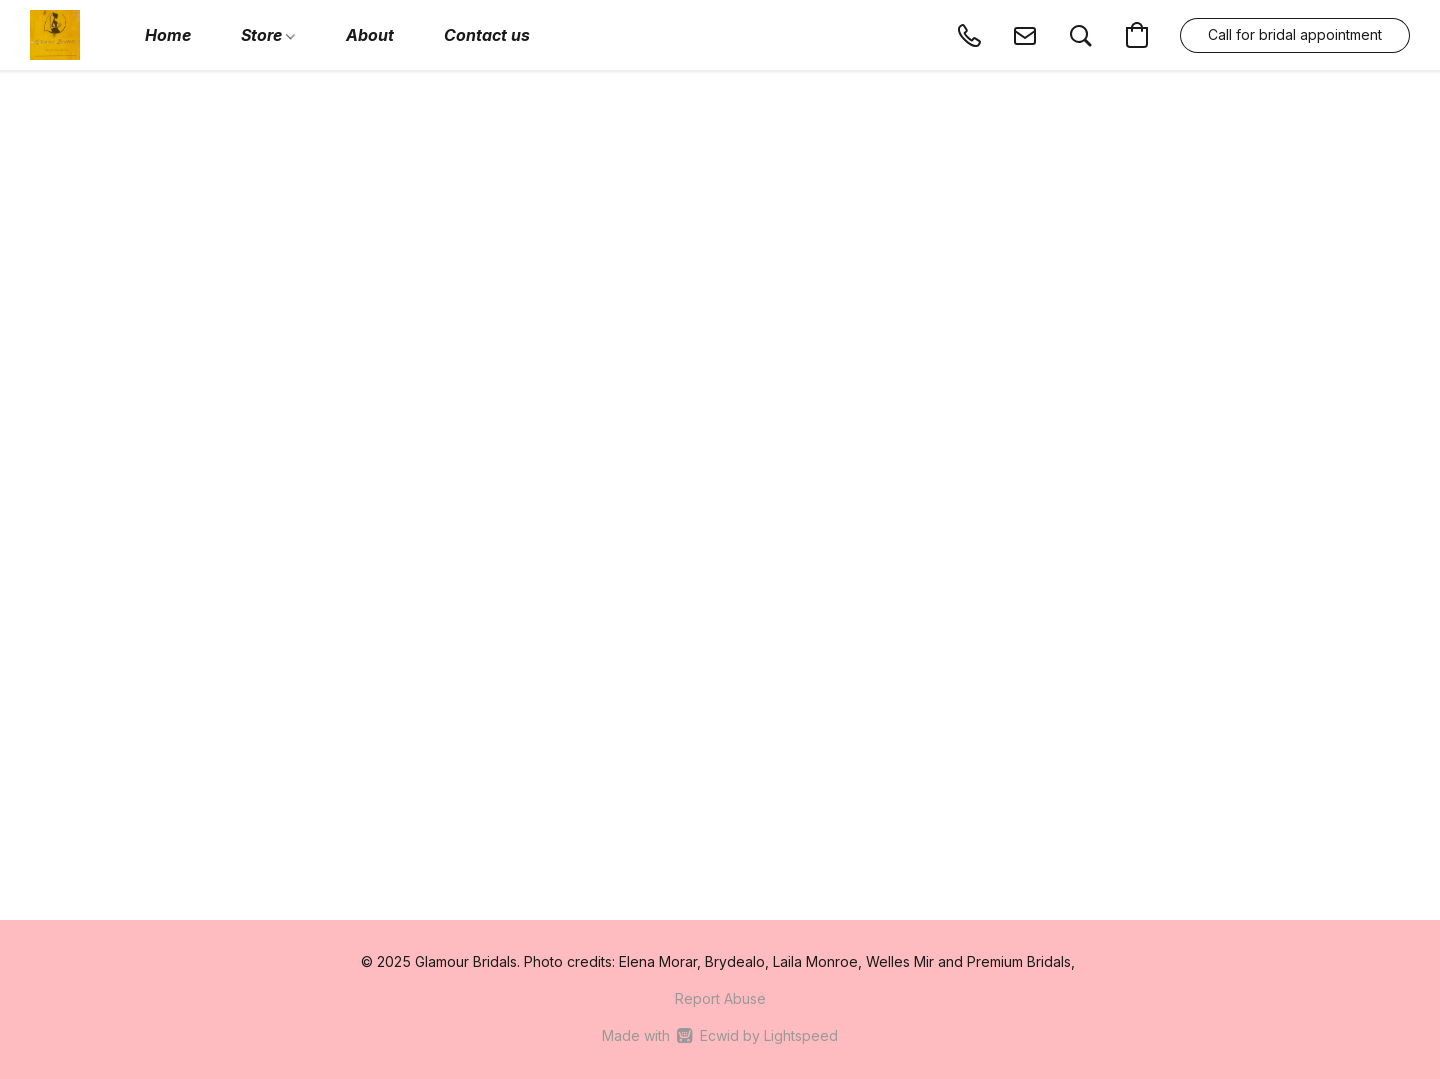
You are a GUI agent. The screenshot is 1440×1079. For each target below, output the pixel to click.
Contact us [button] (487, 35)
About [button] (370, 35)
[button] (55, 35)
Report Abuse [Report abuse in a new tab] (720, 998)
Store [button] (268, 35)
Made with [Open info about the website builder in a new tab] (719, 1036)
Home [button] (168, 35)
